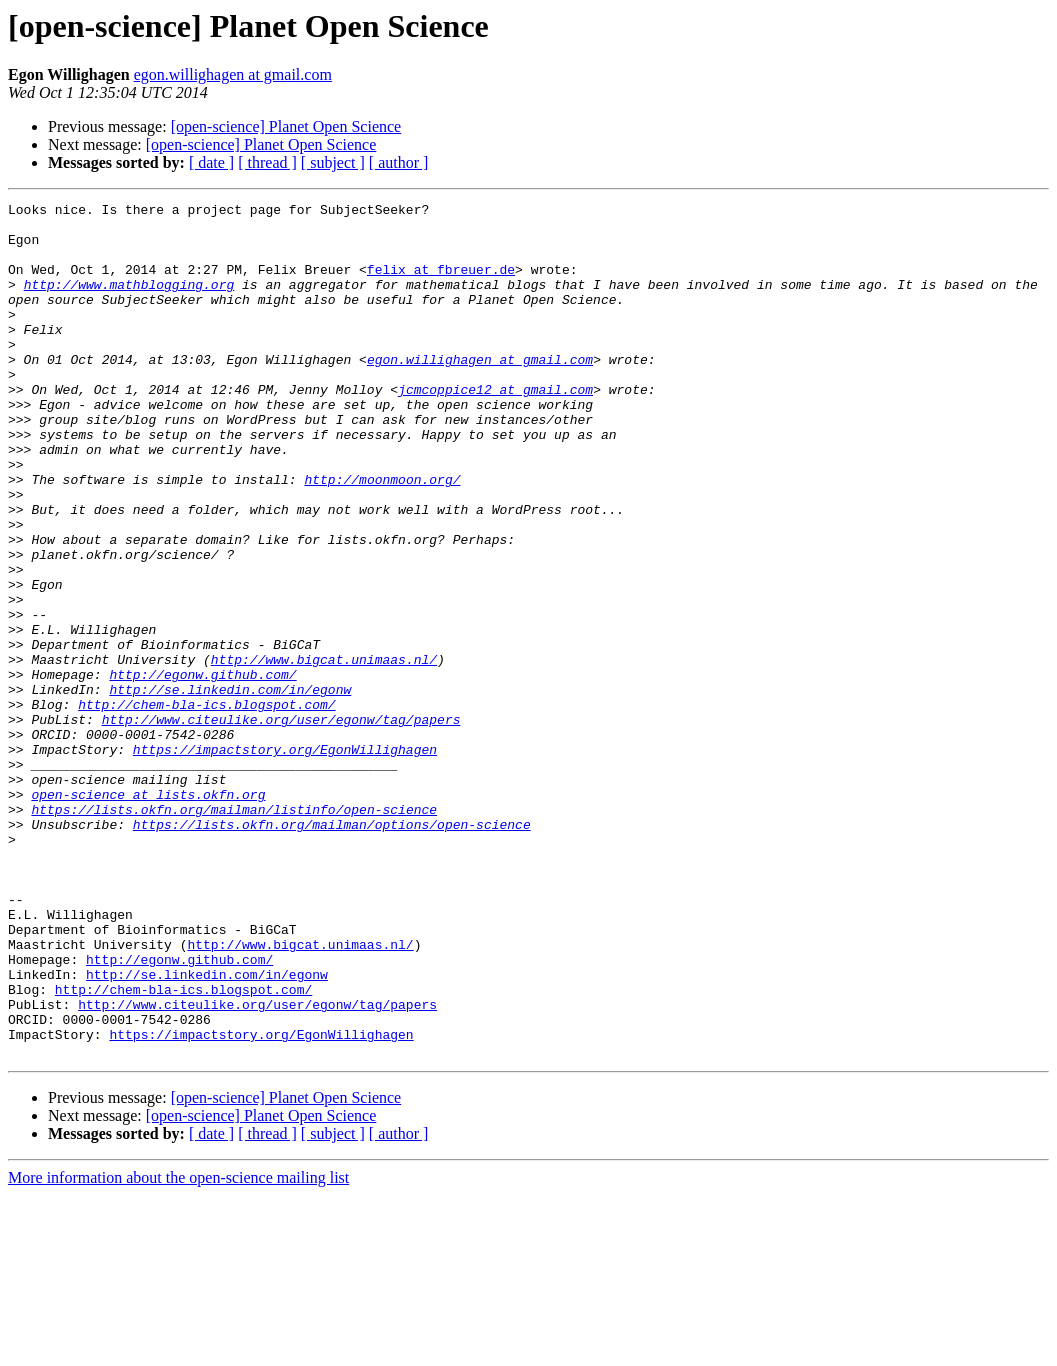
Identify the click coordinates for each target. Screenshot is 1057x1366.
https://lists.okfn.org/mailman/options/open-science (332, 950)
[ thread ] (267, 162)
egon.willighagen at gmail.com (233, 74)
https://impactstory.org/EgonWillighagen (285, 860)
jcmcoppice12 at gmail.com (495, 428)
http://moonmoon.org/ (382, 536)
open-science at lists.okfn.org (148, 914)
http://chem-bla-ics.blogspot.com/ (206, 806)
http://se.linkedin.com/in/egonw (230, 788)
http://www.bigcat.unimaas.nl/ (324, 752)
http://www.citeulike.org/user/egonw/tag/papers (281, 824)
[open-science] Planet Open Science (286, 126)
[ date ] (211, 162)
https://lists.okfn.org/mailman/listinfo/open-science (234, 932)
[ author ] (399, 162)
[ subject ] (333, 162)
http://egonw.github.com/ (202, 770)
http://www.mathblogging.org (129, 302)
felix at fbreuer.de (441, 284)
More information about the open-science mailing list (178, 1348)
